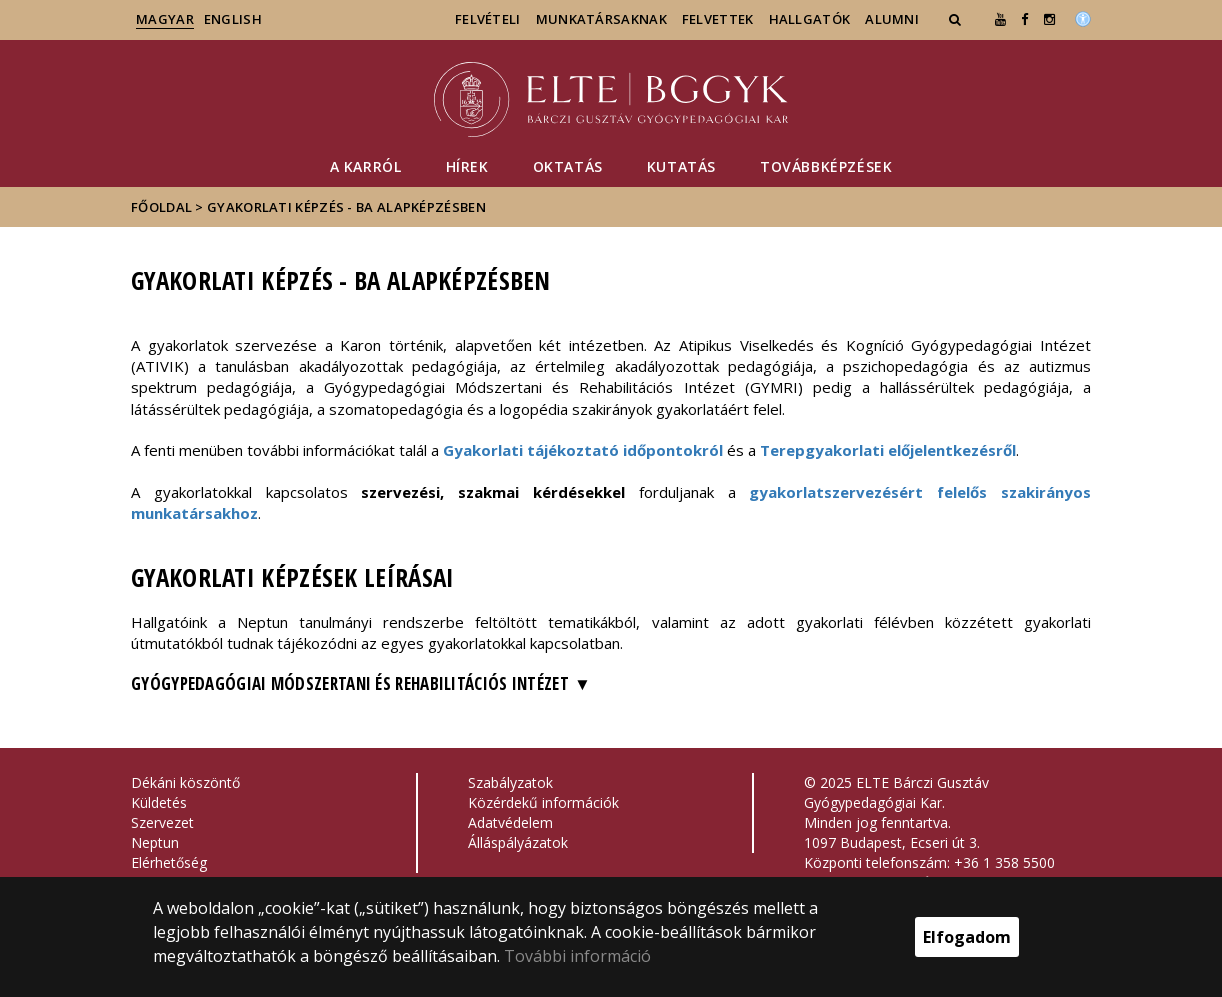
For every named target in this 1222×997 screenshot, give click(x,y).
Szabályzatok (510, 782)
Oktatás (568, 166)
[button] (957, 19)
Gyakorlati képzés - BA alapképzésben (346, 207)
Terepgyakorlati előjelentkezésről (888, 450)
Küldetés (159, 802)
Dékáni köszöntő (185, 782)
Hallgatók (810, 19)
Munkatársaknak (601, 19)
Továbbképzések (826, 166)
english (233, 19)
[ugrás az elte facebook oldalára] (1024, 19)
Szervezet (162, 822)
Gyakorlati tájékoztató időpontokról (583, 450)
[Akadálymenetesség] (1083, 17)
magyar (165, 19)
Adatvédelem (510, 822)
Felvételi (488, 19)
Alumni (892, 19)
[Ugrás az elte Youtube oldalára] (1000, 19)
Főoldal (163, 207)
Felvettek (718, 19)
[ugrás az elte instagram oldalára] (1049, 19)
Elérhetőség (169, 862)
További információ (577, 956)
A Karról (366, 166)
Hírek (467, 166)
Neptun (155, 842)
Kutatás (681, 166)
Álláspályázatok (518, 842)
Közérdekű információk (543, 802)
